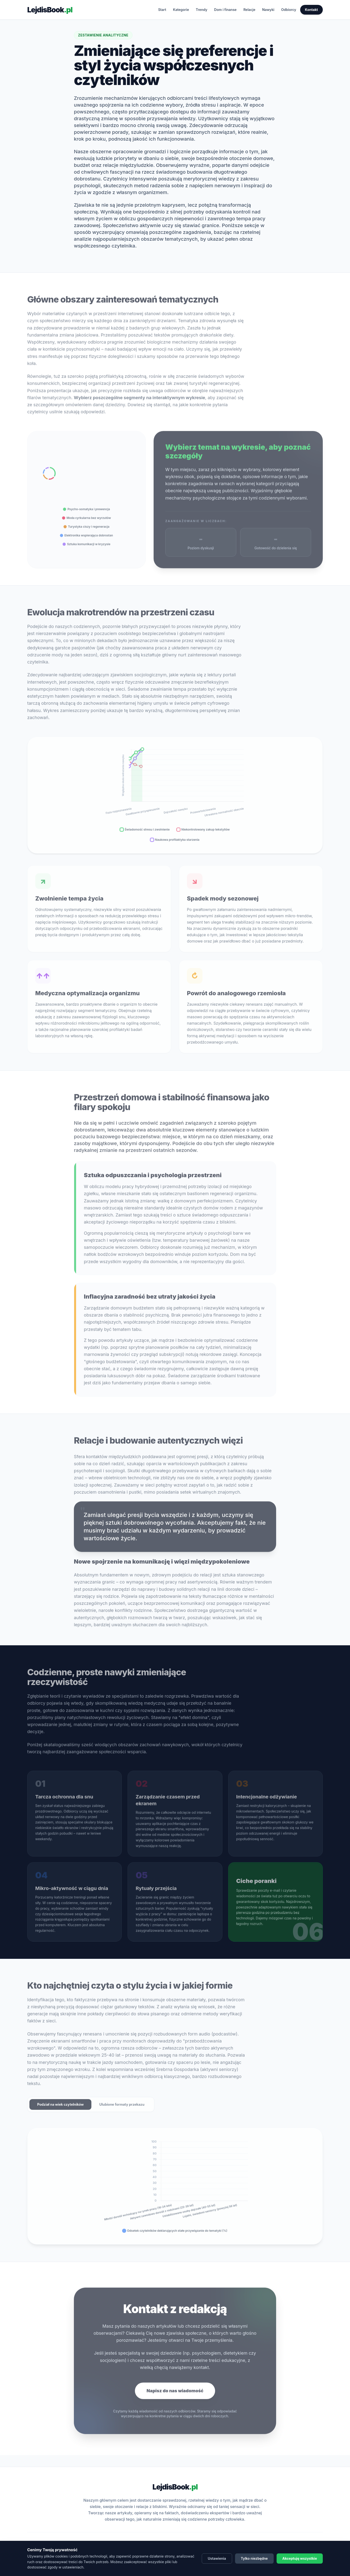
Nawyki (268, 10)
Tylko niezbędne (254, 2558)
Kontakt (311, 10)
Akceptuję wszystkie (299, 2558)
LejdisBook (49, 9)
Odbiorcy (288, 10)
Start (162, 10)
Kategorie (181, 10)
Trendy (201, 10)
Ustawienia (217, 2558)
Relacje (249, 10)
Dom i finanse (225, 10)
